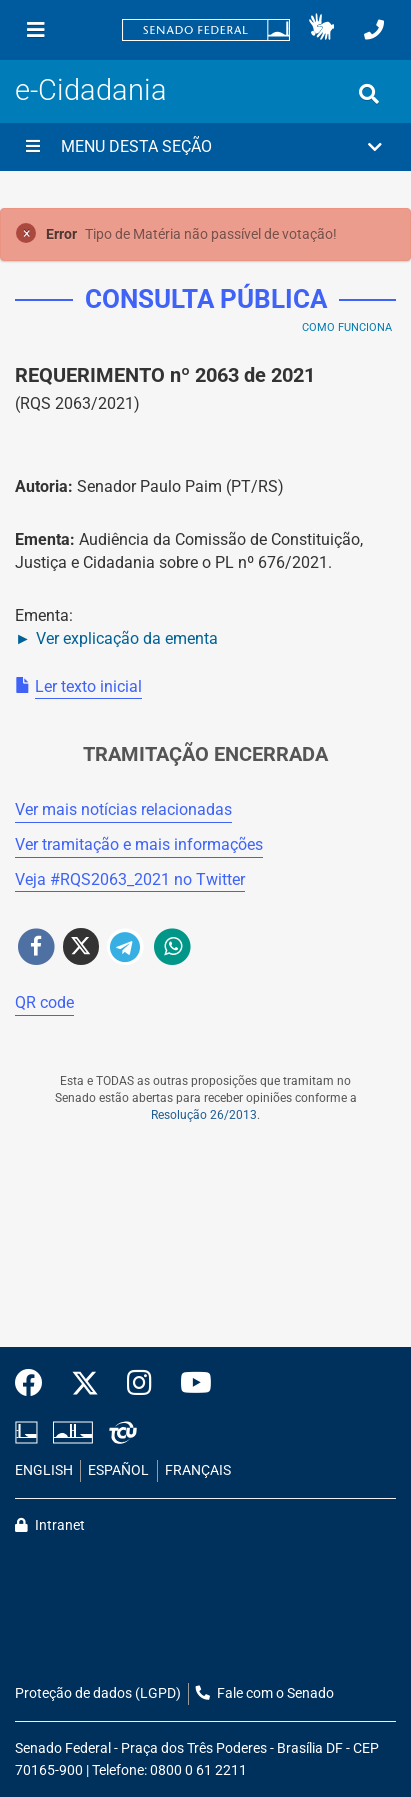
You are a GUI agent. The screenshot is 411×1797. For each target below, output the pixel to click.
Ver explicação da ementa (127, 638)
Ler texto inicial (88, 686)
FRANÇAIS (198, 1470)
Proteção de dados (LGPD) (98, 1693)
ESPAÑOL (118, 1470)
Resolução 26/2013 (204, 1115)
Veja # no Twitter (130, 879)
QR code (44, 1002)
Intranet (50, 1525)
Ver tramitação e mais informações (139, 844)
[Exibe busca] (369, 94)
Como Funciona (347, 327)
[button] (321, 30)
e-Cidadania (91, 90)
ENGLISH (44, 1470)
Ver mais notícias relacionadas (123, 809)
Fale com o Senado (265, 1693)
